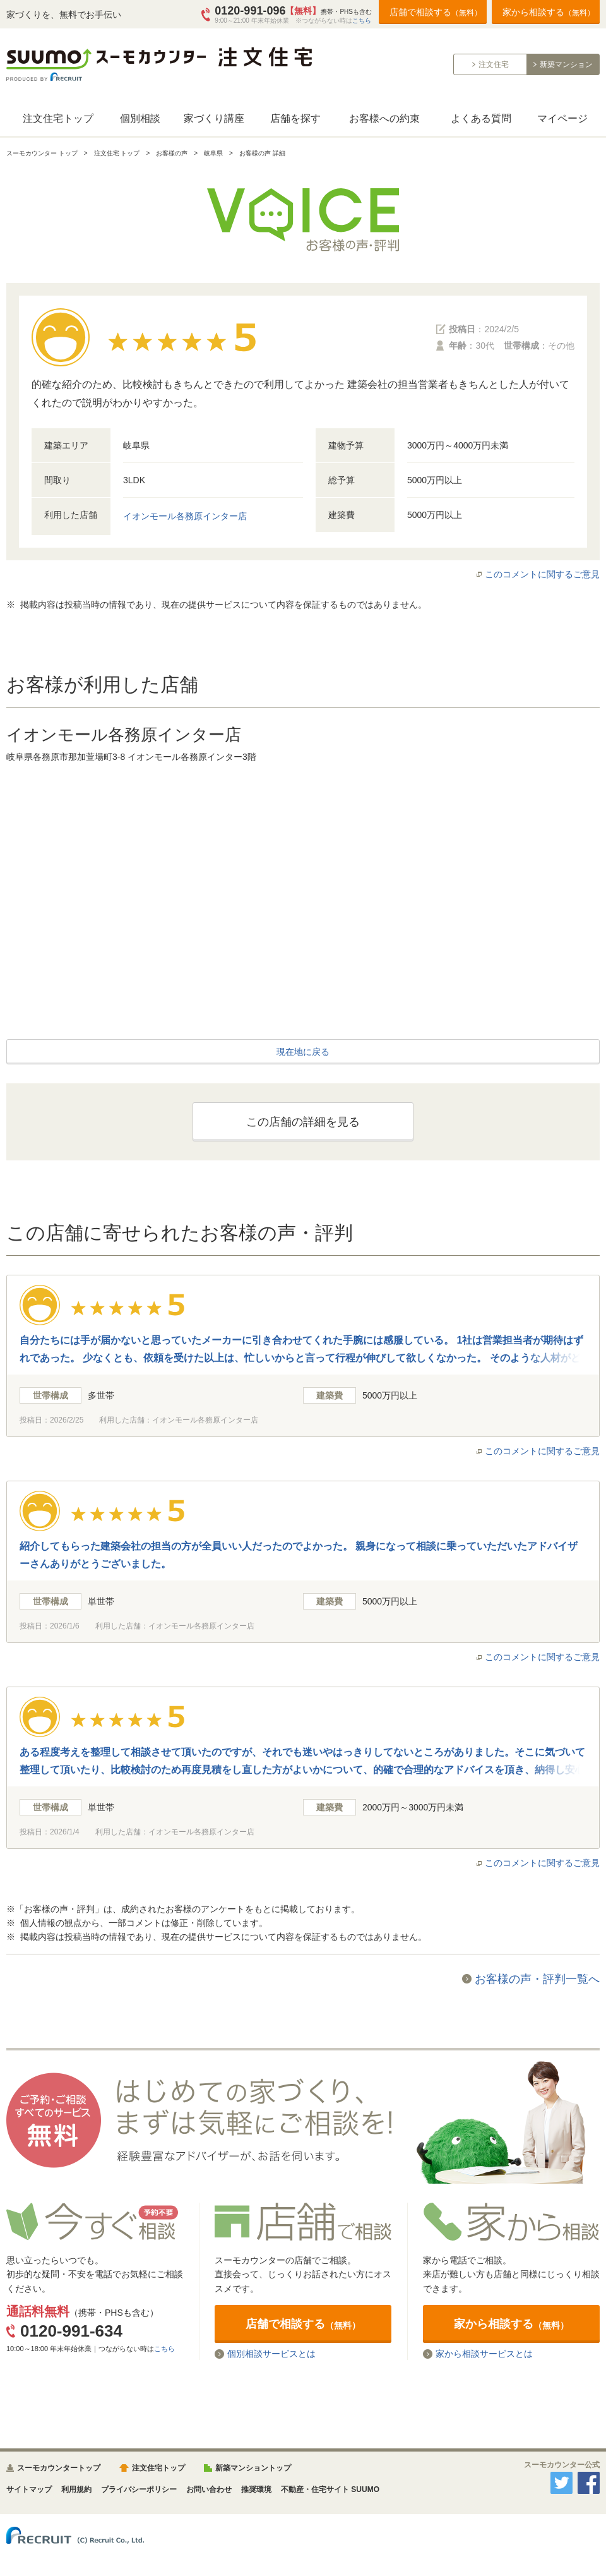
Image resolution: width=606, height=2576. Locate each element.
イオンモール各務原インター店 (185, 516)
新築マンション (566, 64)
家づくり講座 (214, 118)
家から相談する (548, 12)
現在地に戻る (303, 1052)
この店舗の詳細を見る (303, 1122)
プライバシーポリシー (139, 2489)
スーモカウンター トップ (42, 153)
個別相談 (140, 118)
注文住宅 (493, 64)
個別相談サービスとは (271, 2354)
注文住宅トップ (58, 118)
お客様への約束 (384, 118)
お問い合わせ (209, 2489)
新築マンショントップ (253, 2468)
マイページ (562, 118)
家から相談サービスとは (484, 2354)
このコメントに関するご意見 (542, 574)
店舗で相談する (435, 12)
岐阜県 (213, 153)
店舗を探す (295, 118)
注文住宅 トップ (117, 153)
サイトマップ (29, 2489)
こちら (361, 20)
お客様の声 (171, 153)
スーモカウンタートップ (58, 2468)
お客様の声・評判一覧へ (537, 1979)
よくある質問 (481, 118)
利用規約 (76, 2489)
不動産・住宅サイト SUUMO (330, 2489)
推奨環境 (256, 2489)
